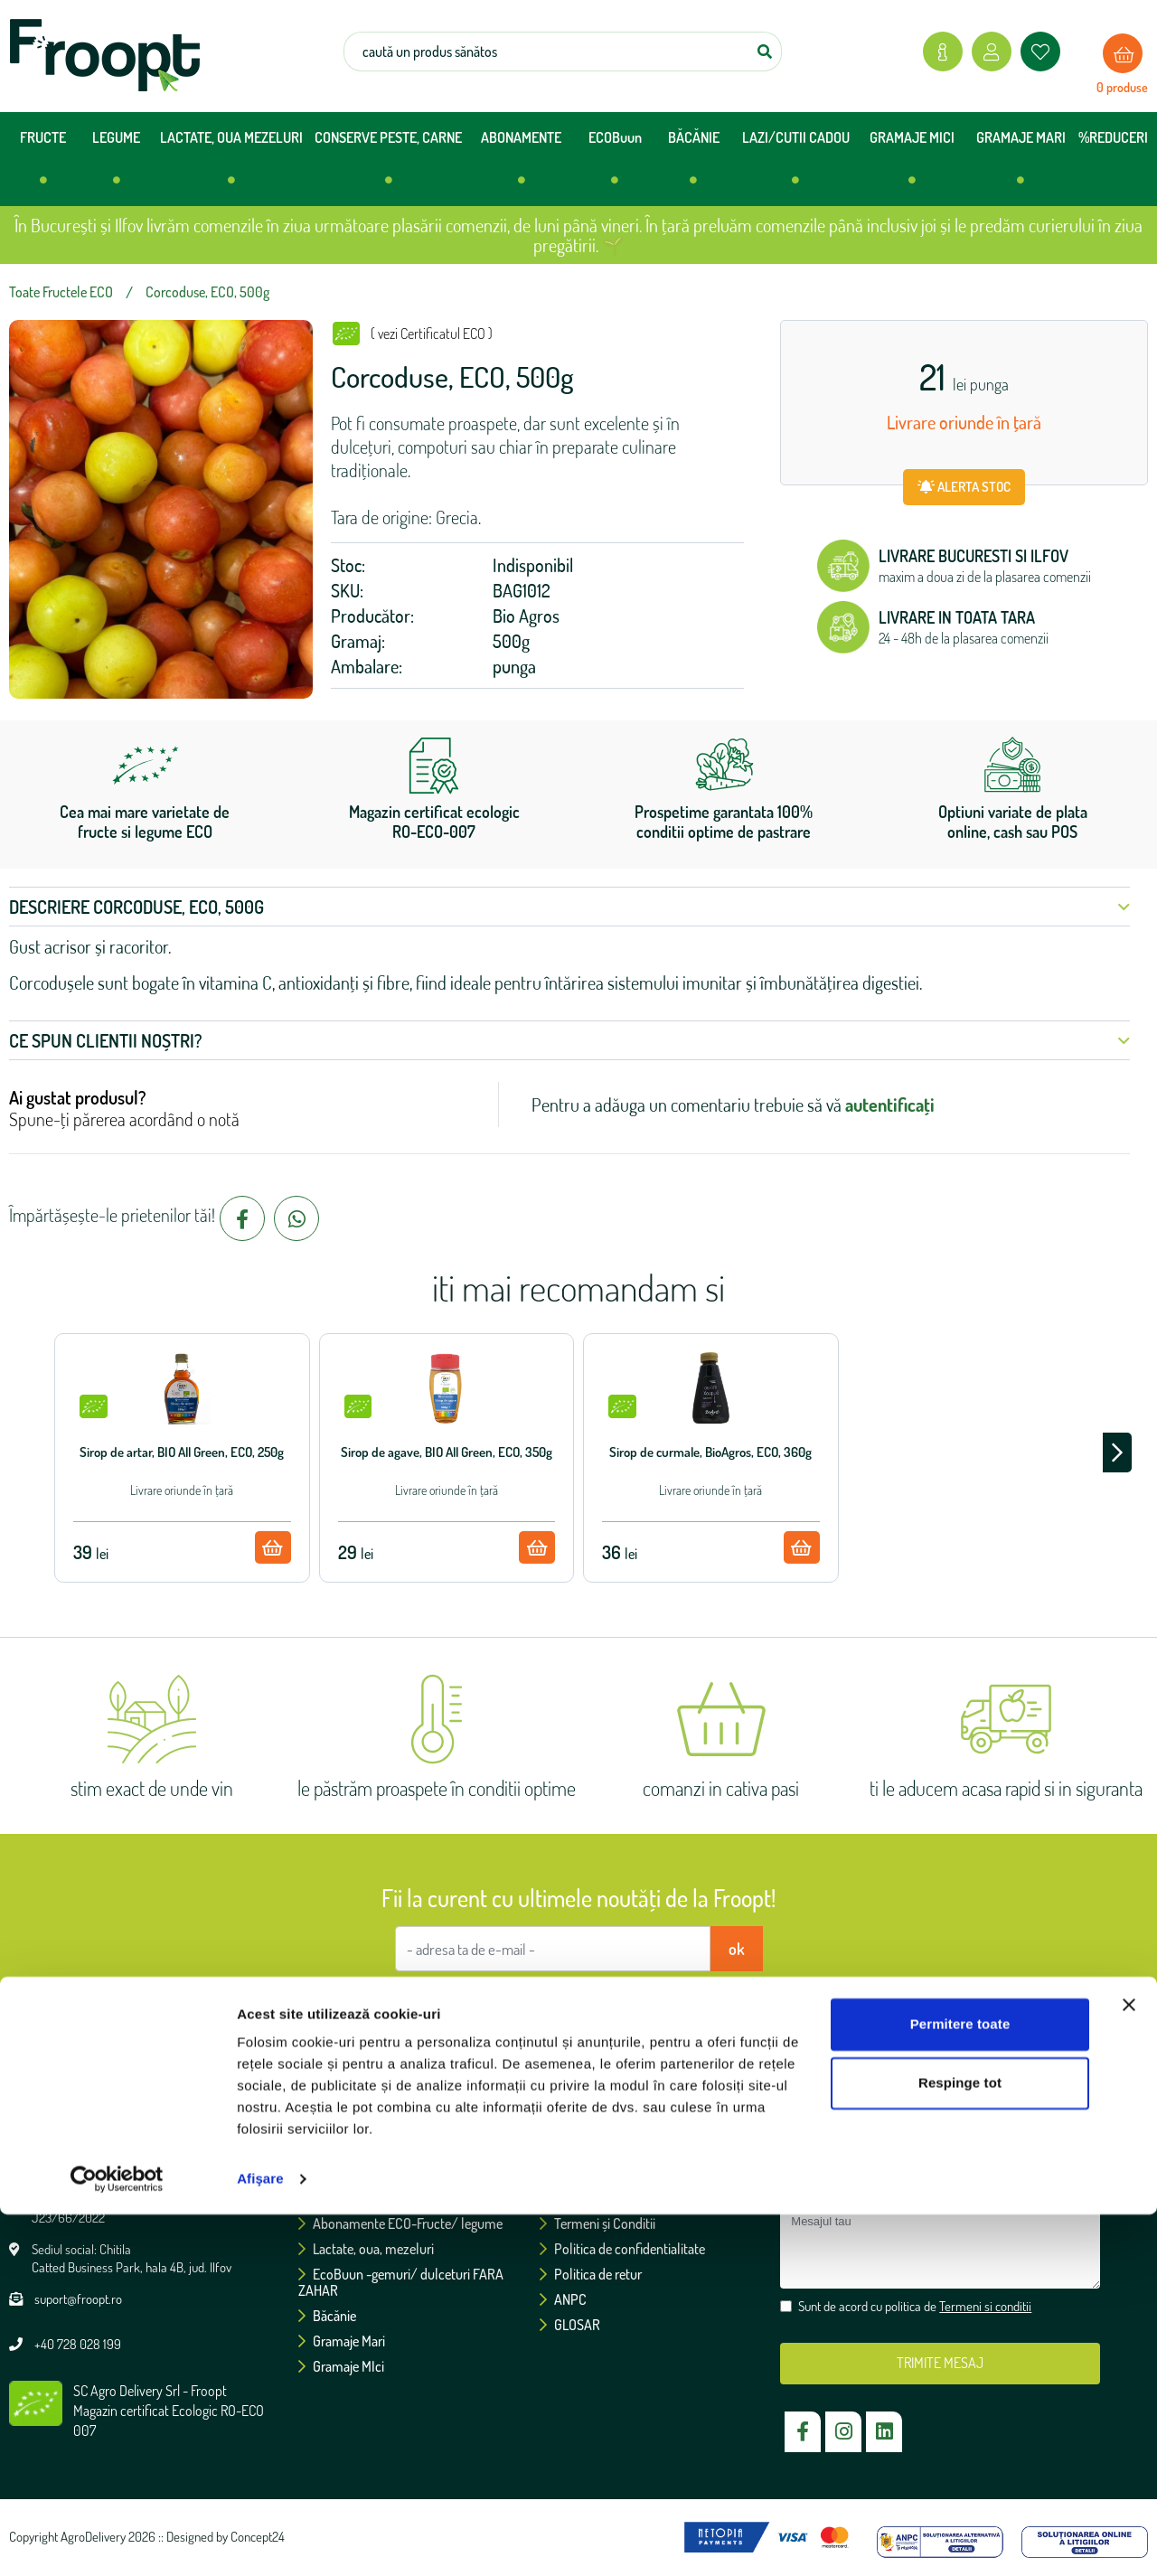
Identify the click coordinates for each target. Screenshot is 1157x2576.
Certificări (573, 2173)
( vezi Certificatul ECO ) (432, 333)
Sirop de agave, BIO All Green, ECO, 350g (446, 1452)
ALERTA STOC (964, 486)
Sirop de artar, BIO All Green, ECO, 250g (182, 1452)
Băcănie (327, 2316)
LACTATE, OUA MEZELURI (231, 165)
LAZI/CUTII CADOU (796, 165)
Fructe (322, 2173)
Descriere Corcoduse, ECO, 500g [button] (569, 906)
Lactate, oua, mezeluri (366, 2249)
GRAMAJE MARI (1021, 165)
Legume (327, 2198)
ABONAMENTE (521, 165)
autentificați (890, 1104)
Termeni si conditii (669, 2003)
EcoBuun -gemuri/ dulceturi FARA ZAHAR (400, 2282)
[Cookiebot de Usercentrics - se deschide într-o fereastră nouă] (117, 2540)
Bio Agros (526, 615)
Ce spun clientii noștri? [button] (569, 1040)
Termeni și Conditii (597, 2223)
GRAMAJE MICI (912, 165)
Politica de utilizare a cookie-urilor (641, 2198)
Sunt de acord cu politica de (587, 2003)
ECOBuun (615, 165)
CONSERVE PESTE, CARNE (388, 165)
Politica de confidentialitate (622, 2249)
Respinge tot (960, 2444)
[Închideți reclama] (1129, 2366)
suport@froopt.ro (78, 2299)
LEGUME (116, 165)
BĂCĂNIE (694, 165)
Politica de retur (591, 2274)
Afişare (260, 2540)
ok (737, 1949)
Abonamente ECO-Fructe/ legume (400, 2223)
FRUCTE (43, 165)
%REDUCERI (1113, 137)
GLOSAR (570, 2325)
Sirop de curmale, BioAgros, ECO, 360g (710, 1452)
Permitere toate (960, 2385)
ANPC (563, 2299)
